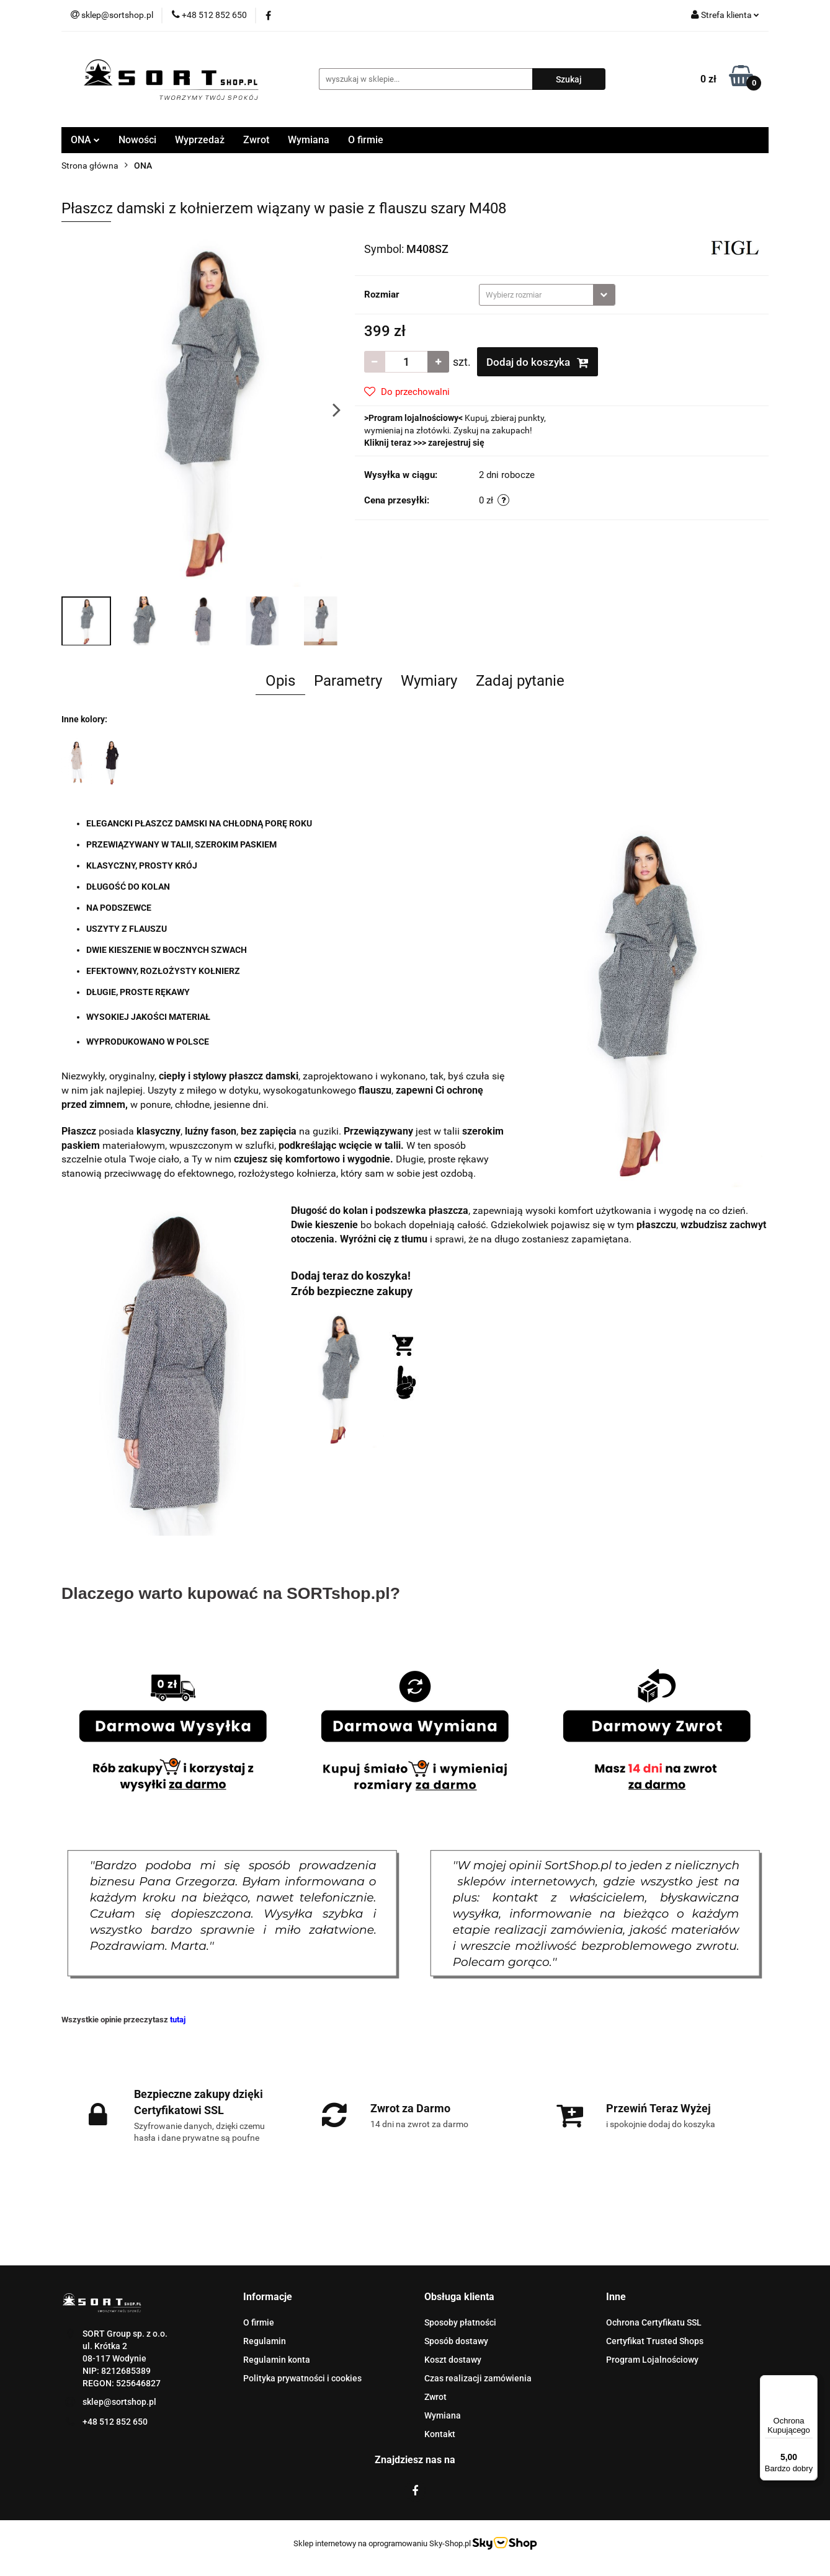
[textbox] (536, 294)
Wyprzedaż (200, 140)
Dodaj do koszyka (537, 362)
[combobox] (547, 295)
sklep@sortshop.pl (119, 2402)
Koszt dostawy (452, 2360)
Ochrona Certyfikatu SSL (654, 2322)
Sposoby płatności (460, 2322)
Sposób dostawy (456, 2341)
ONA (85, 140)
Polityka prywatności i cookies (302, 2378)
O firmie (365, 140)
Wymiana (308, 140)
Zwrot (256, 140)
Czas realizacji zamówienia (478, 2378)
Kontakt (439, 2434)
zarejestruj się (456, 443)
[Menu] (810, 2382)
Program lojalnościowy (413, 418)
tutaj (177, 2019)
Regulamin (264, 2341)
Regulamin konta (276, 2360)
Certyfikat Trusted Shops (654, 2341)
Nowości (137, 140)
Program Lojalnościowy (652, 2360)
